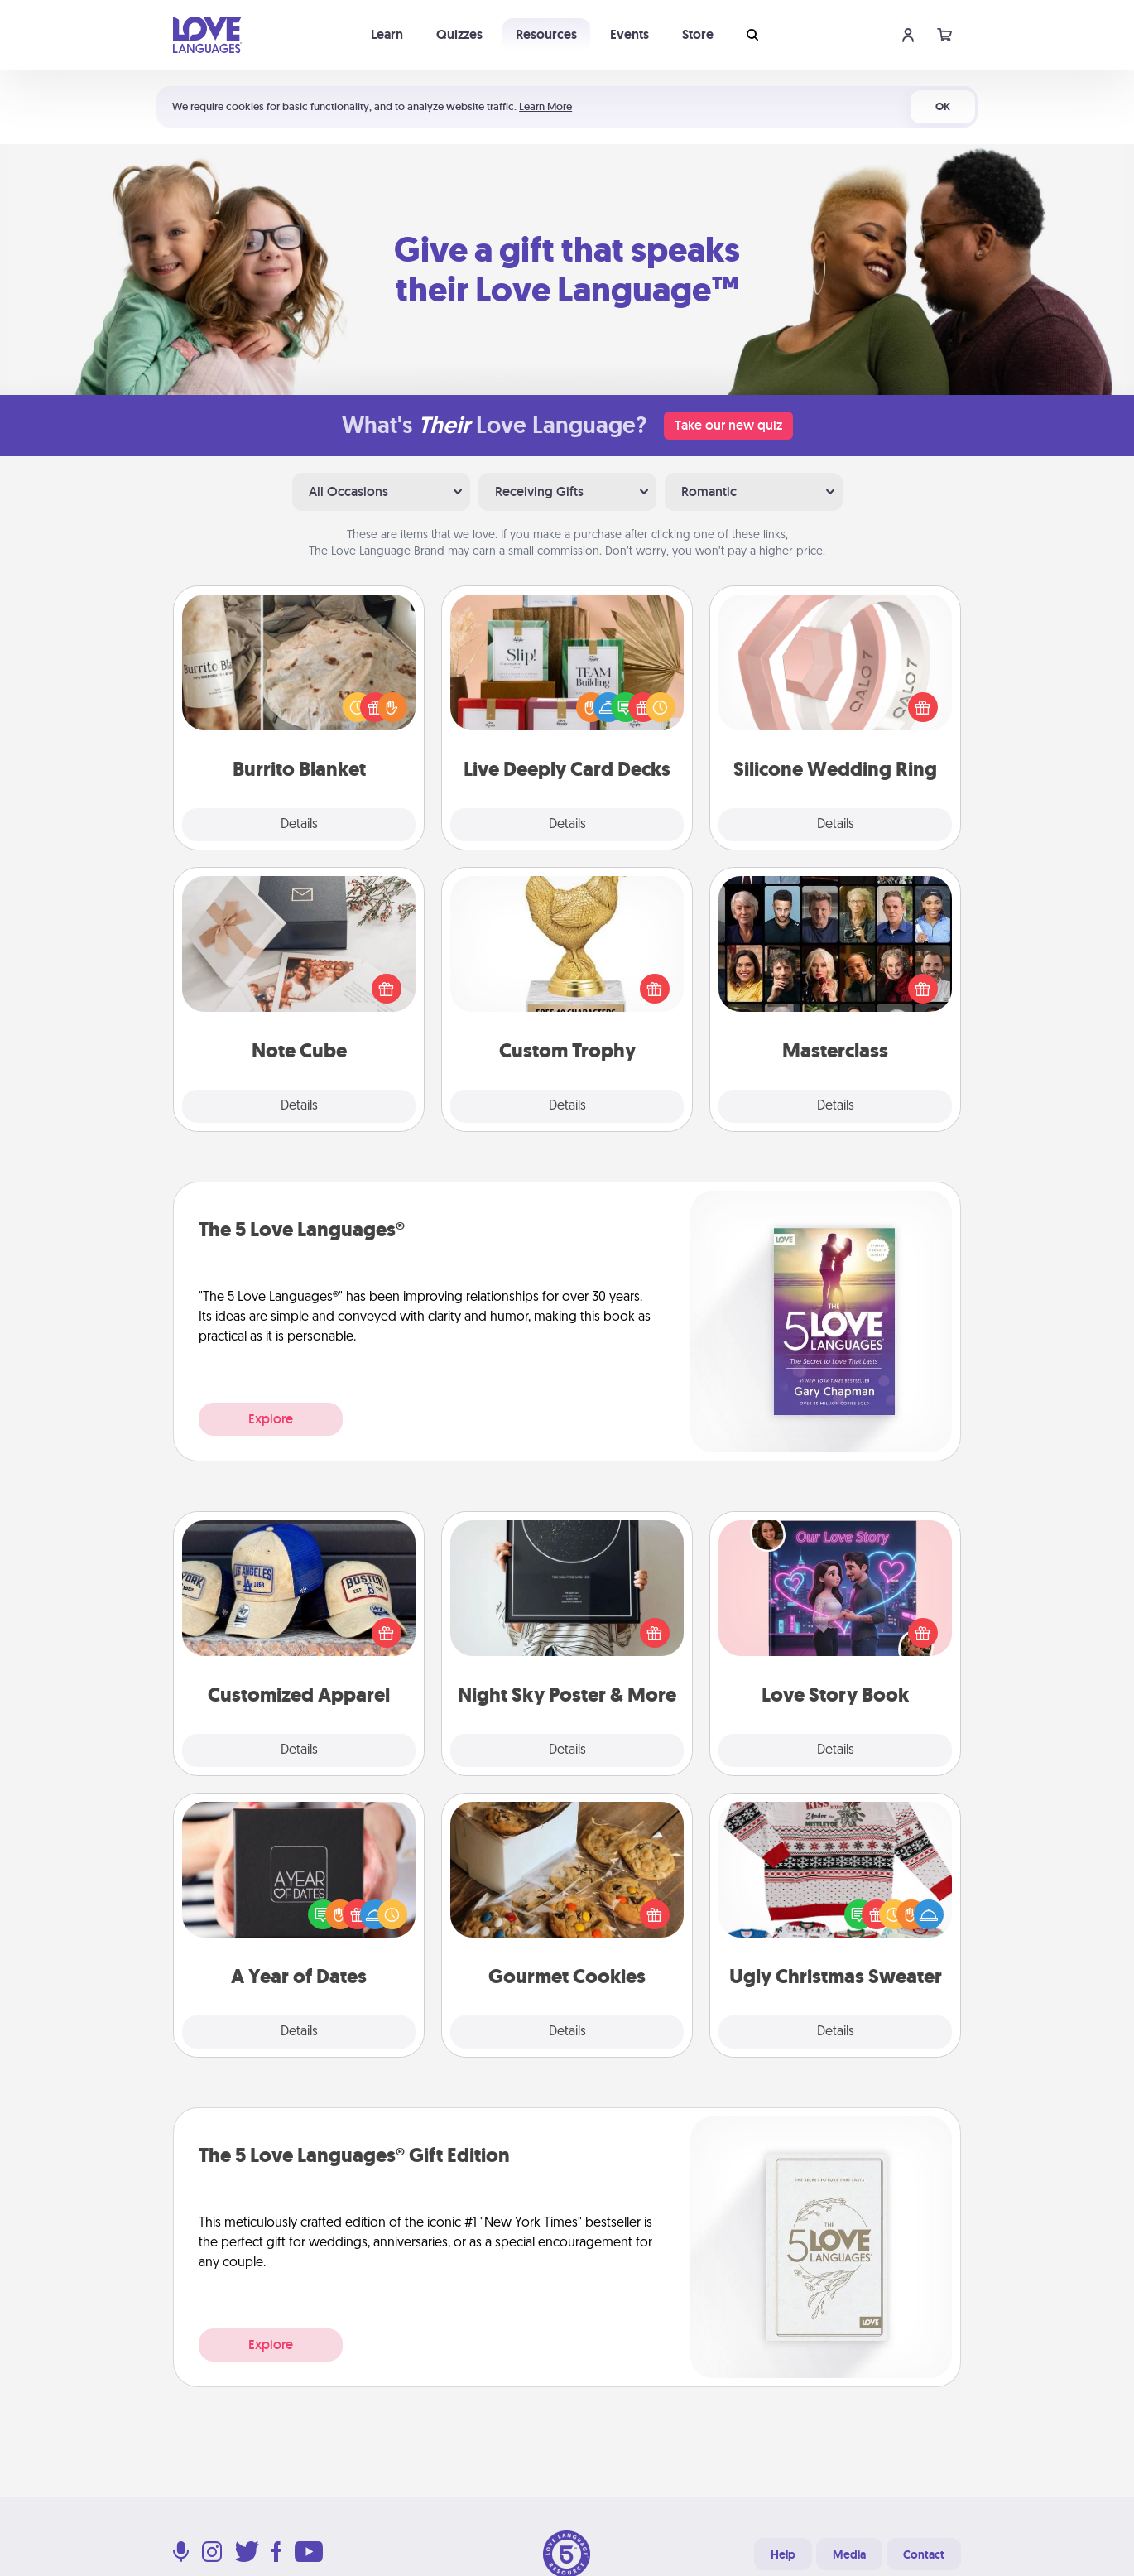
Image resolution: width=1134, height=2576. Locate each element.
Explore (270, 1419)
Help (783, 2554)
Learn (387, 34)
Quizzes (459, 34)
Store (698, 34)
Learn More (545, 106)
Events (629, 34)
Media (849, 2554)
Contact (923, 2554)
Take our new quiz (728, 425)
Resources (546, 34)
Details (299, 824)
